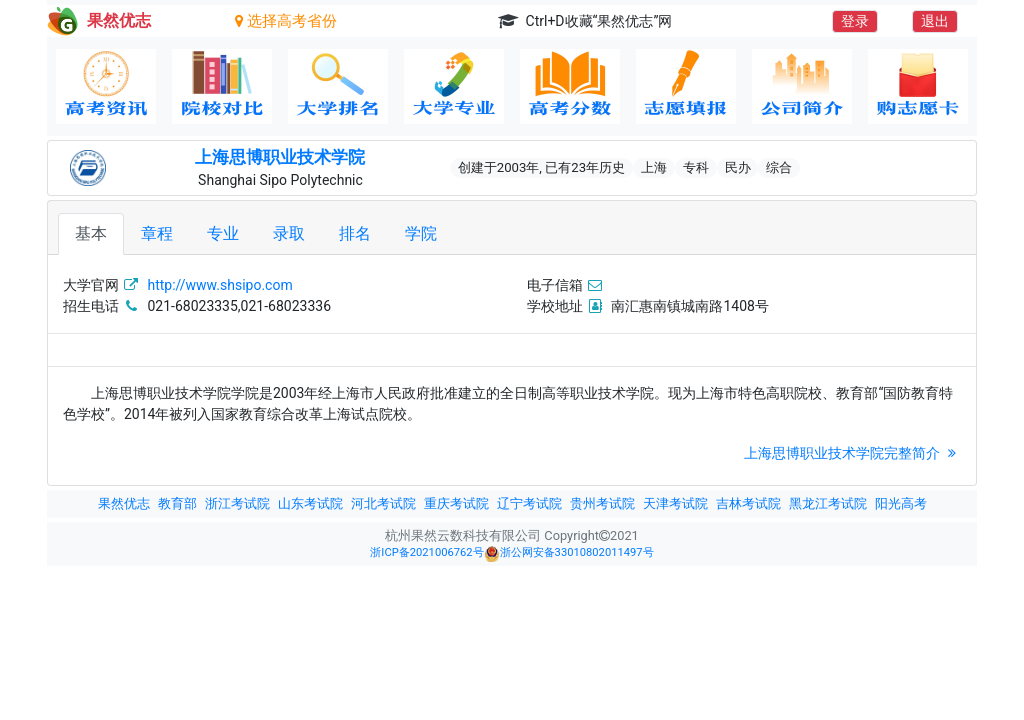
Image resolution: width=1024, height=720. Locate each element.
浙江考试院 (237, 503)
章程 (157, 233)
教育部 (177, 503)
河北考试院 (383, 503)
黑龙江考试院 (828, 503)
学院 (421, 233)
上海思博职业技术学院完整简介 (852, 453)
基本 (91, 233)
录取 (289, 233)
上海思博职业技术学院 (280, 157)
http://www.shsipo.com (219, 285)
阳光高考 (901, 503)
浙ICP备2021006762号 (426, 552)
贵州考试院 (602, 503)
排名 (355, 233)
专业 (223, 233)
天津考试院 (675, 503)
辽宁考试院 (529, 503)
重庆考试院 (456, 503)
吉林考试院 (748, 503)
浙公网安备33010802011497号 (569, 554)
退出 (935, 21)
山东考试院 (310, 503)
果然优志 (124, 503)
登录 (855, 21)
